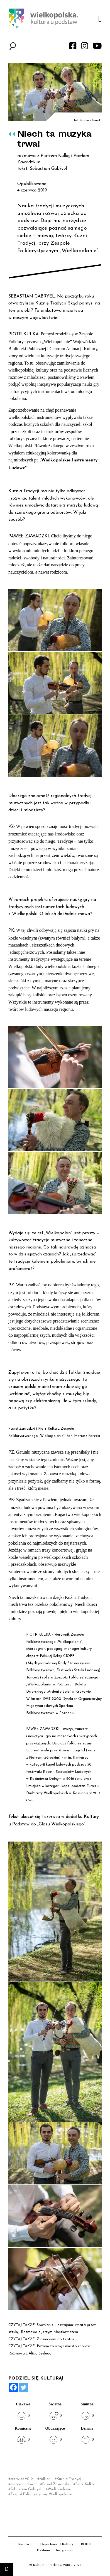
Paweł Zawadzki (55, 2484)
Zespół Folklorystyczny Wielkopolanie (41, 2494)
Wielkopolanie (59, 2489)
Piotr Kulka (84, 2484)
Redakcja (25, 2544)
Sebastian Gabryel (25, 2489)
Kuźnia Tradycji (69, 2479)
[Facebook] (13, 2387)
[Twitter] (23, 2387)
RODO (86, 2544)
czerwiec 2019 (21, 2479)
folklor (44, 2479)
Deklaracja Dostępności (55, 2550)
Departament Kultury (56, 2544)
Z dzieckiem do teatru (55, 2339)
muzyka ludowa (23, 2484)
